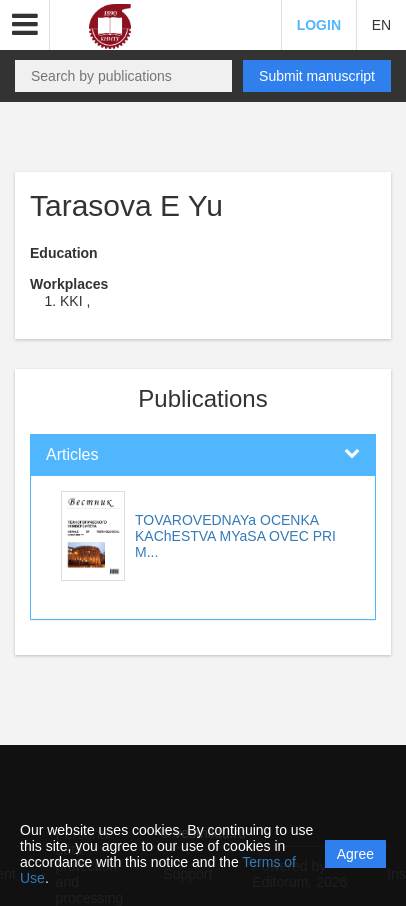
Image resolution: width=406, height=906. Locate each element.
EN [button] (381, 25)
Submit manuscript (317, 76)
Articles (72, 454)
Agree (355, 854)
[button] (25, 25)
